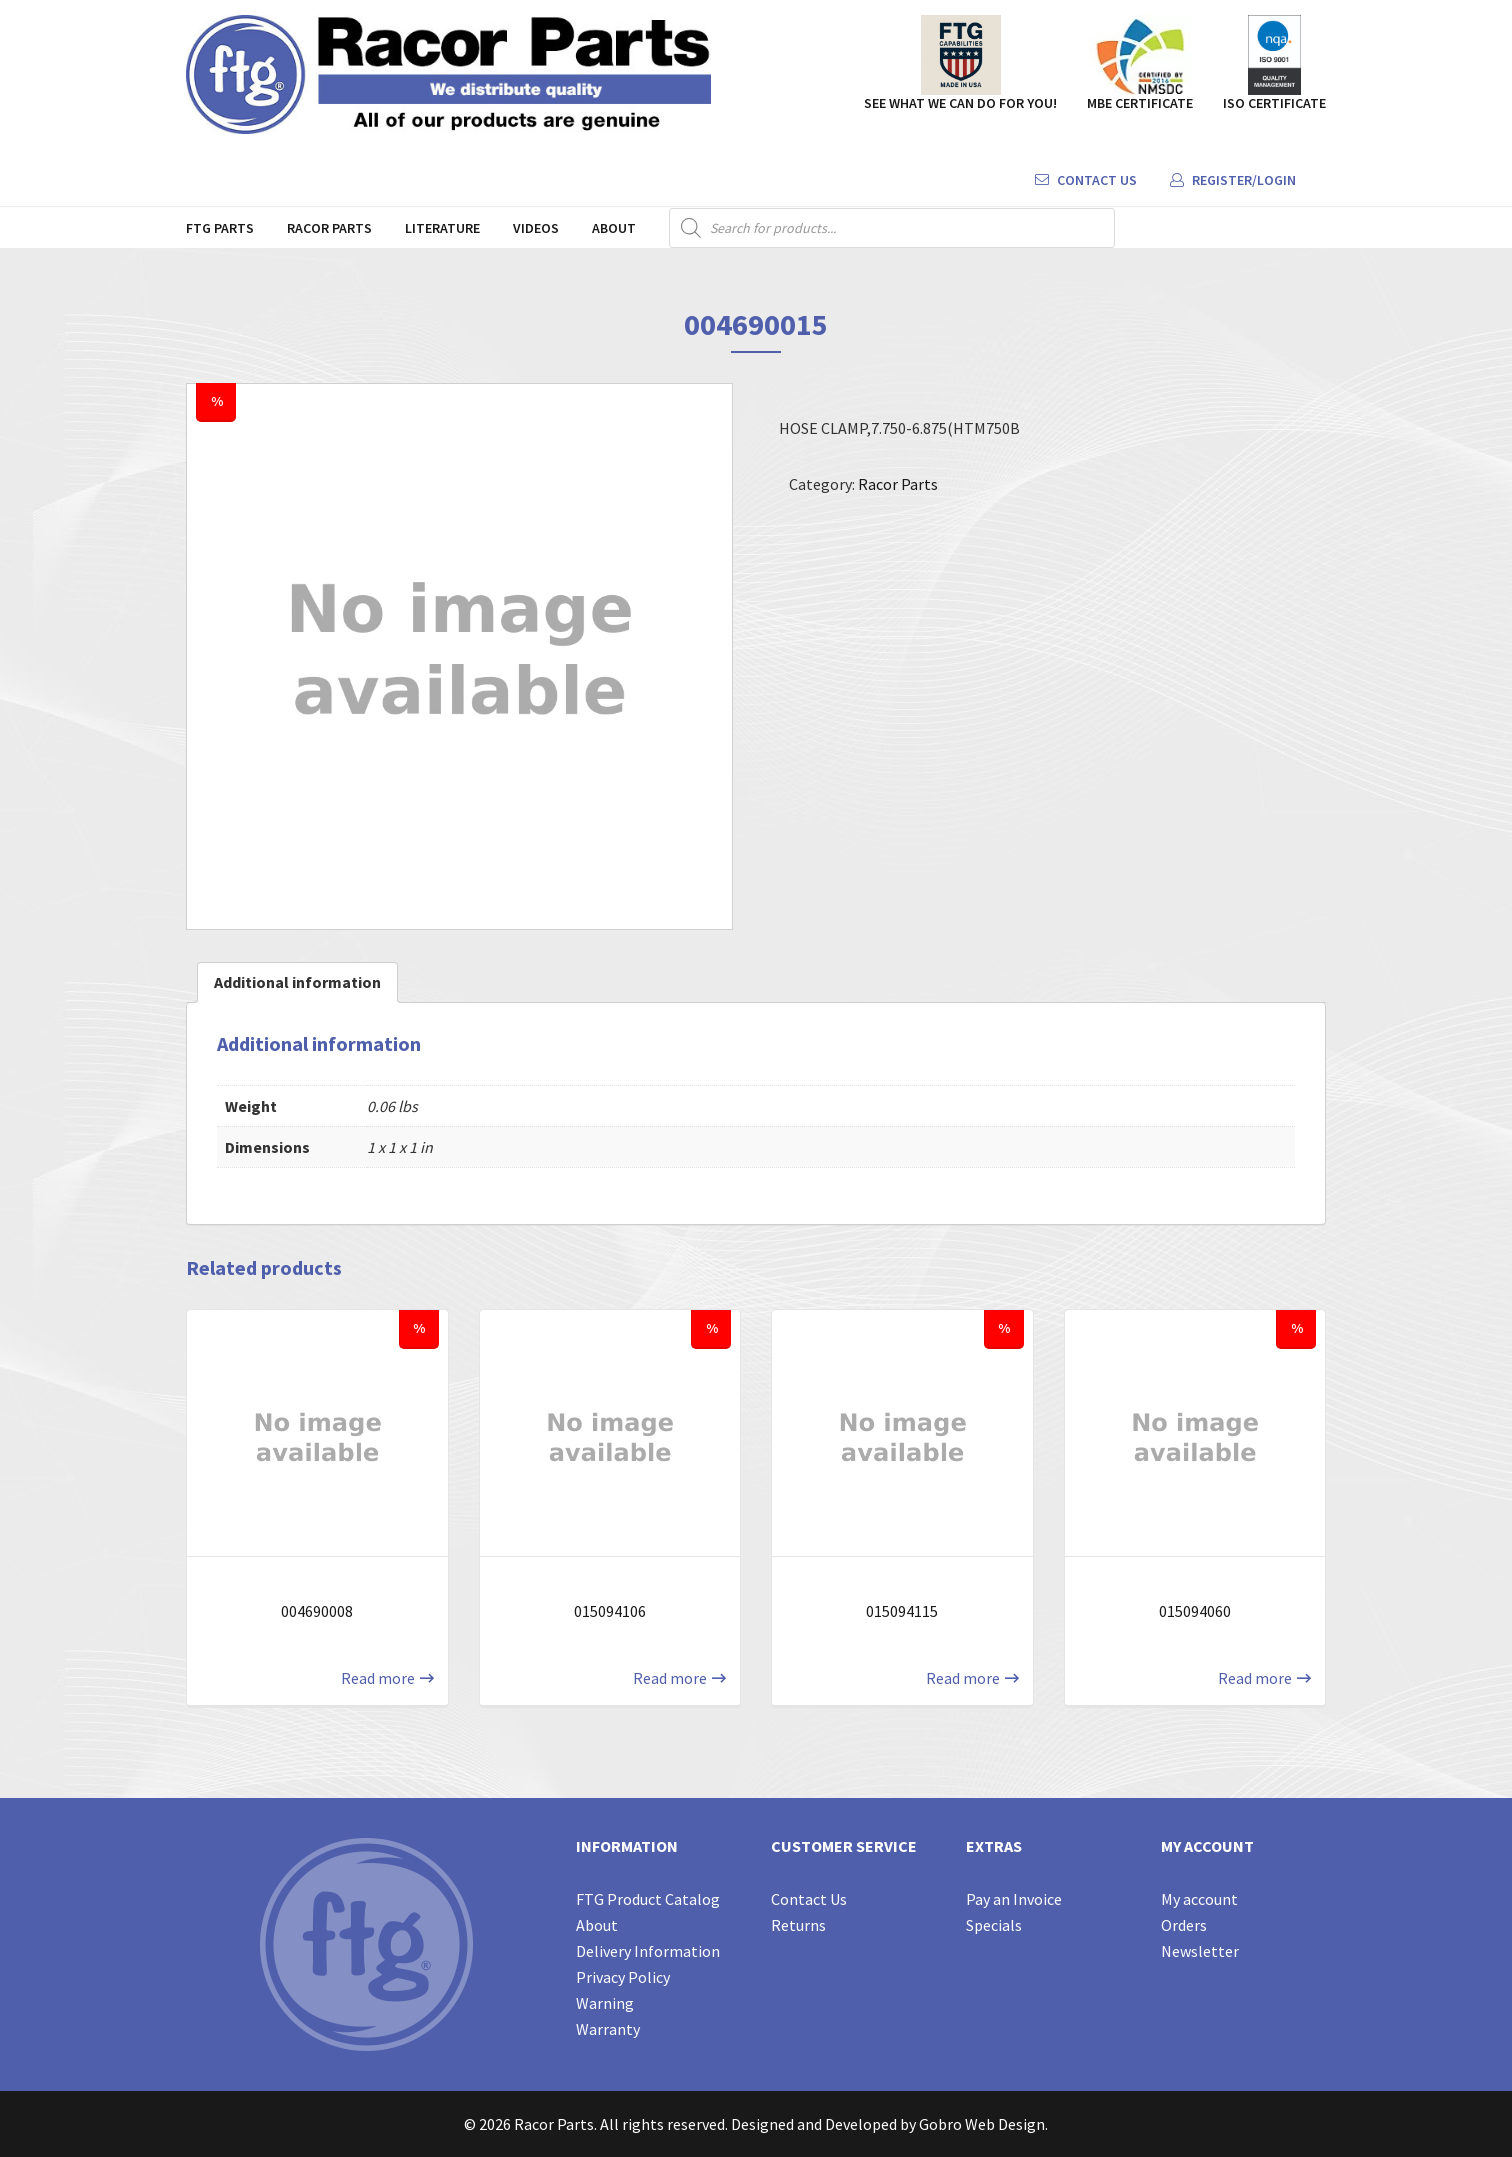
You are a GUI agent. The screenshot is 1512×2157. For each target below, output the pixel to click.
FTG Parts (220, 228)
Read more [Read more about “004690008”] (378, 1678)
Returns (798, 1925)
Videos (536, 228)
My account (1199, 1899)
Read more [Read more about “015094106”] (670, 1678)
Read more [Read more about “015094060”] (1255, 1678)
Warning (605, 2003)
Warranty (608, 2029)
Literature (442, 228)
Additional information (297, 982)
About (614, 228)
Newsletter (1200, 1951)
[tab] (297, 982)
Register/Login (1233, 180)
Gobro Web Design (982, 2124)
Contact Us (1086, 180)
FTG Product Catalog (648, 1899)
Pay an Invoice (1014, 1899)
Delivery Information (648, 1951)
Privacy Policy (623, 1977)
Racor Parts (329, 228)
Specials (994, 1925)
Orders (1184, 1925)
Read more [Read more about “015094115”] (963, 1678)
